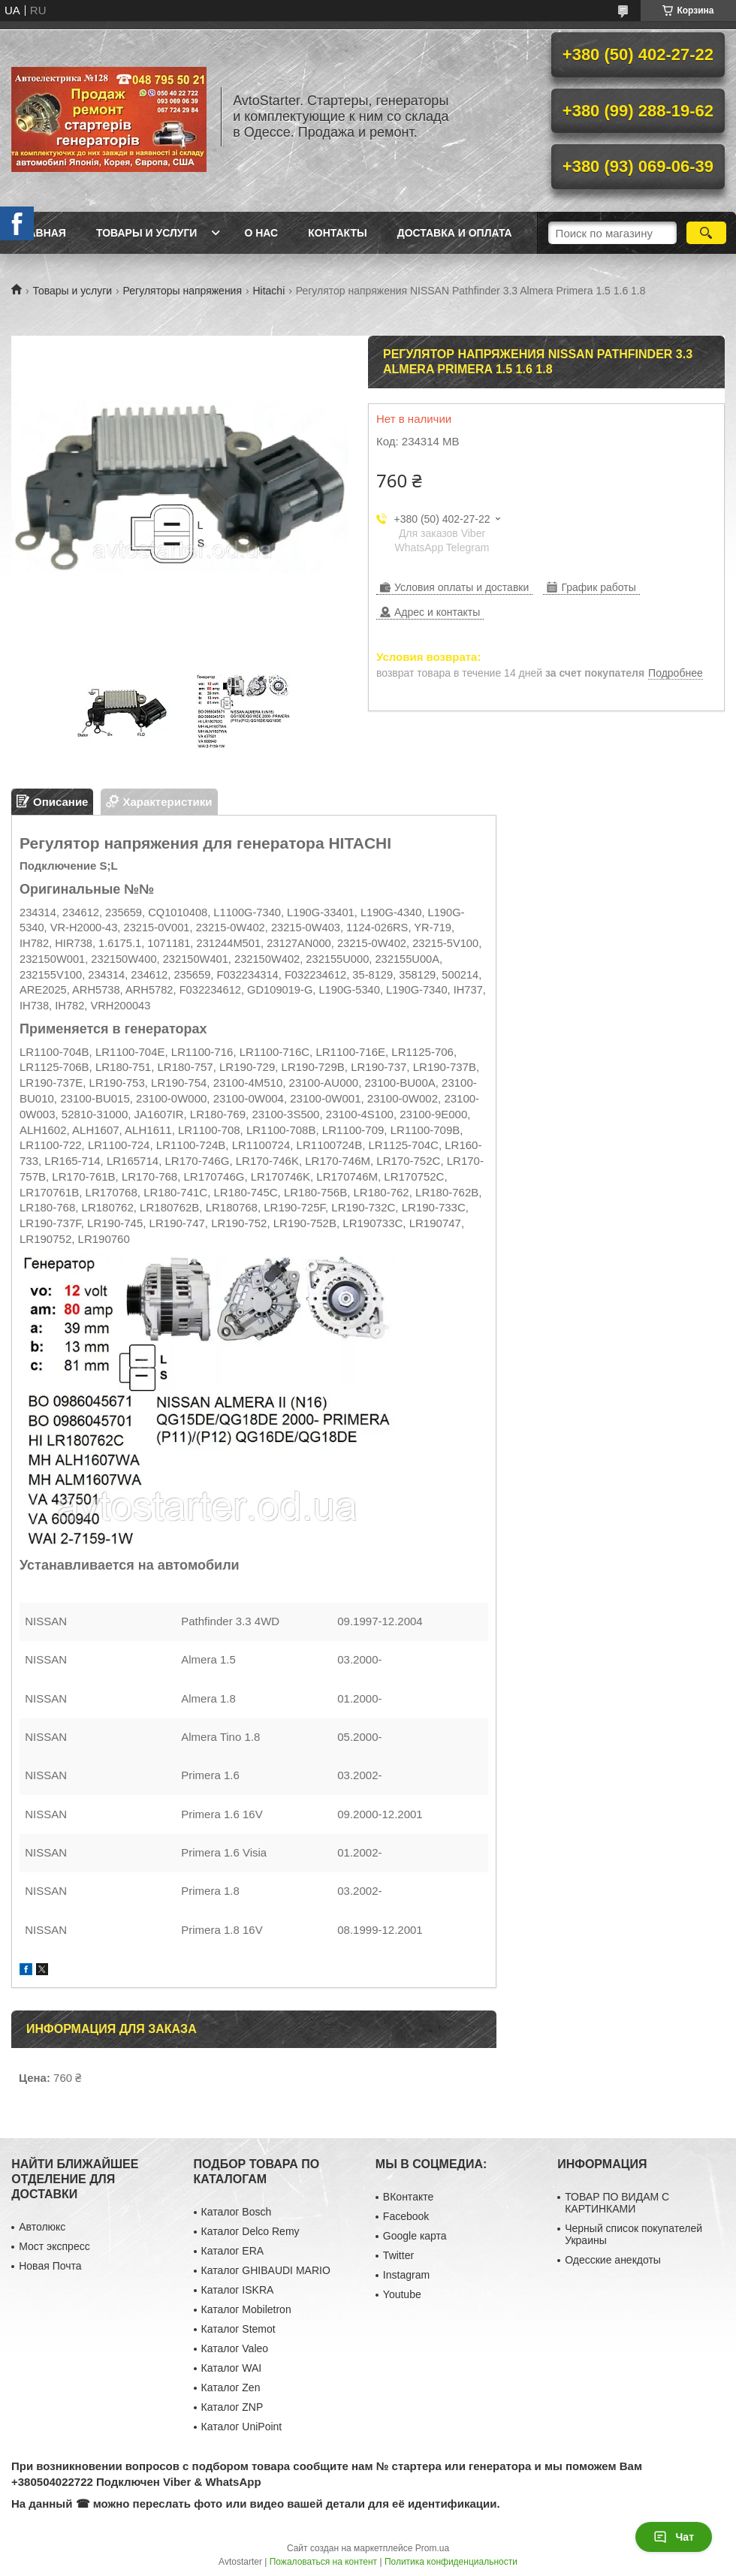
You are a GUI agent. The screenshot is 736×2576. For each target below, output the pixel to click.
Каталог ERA (232, 2251)
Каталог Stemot (238, 2329)
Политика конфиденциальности (451, 2561)
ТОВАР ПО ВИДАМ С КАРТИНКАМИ (617, 2203)
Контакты (337, 233)
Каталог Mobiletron (246, 2309)
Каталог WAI (231, 2368)
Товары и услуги (147, 233)
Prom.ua (432, 2548)
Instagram (406, 2275)
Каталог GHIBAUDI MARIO (265, 2270)
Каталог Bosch (236, 2212)
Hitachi (268, 291)
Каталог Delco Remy (250, 2231)
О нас (261, 233)
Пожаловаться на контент (323, 2561)
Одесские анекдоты (613, 2260)
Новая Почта (50, 2266)
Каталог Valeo (235, 2348)
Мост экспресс (54, 2246)
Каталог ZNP (232, 2407)
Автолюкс (42, 2227)
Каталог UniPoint (241, 2427)
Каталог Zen (231, 2387)
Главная (40, 233)
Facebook (406, 2216)
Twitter (398, 2255)
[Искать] (706, 233)
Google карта (415, 2236)
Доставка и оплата (454, 233)
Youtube (402, 2294)
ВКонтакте (408, 2197)
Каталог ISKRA (237, 2290)
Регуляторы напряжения (182, 291)
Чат (673, 2537)
